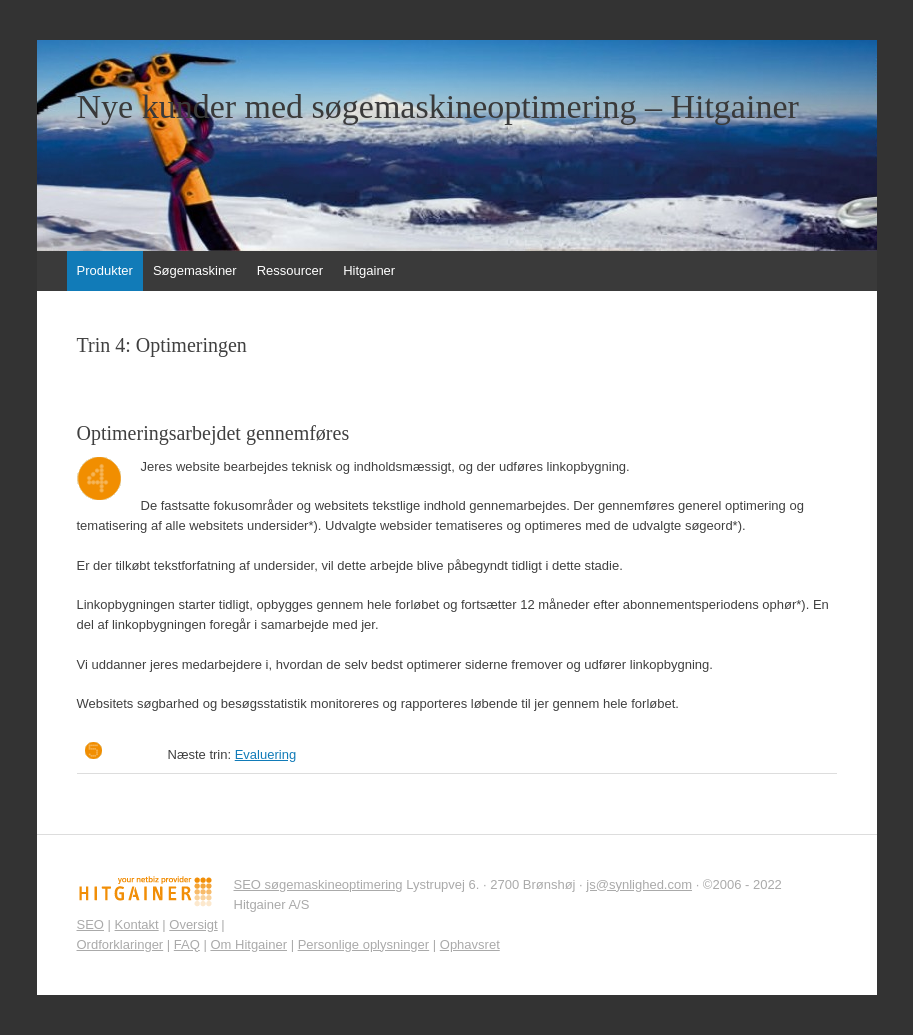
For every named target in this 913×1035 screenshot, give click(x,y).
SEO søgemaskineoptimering (318, 884)
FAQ (187, 944)
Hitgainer (369, 270)
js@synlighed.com (639, 884)
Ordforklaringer (120, 944)
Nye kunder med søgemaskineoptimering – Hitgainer (438, 107)
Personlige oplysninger (364, 944)
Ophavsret (470, 944)
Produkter (105, 270)
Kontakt (137, 924)
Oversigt (193, 924)
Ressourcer (290, 270)
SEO (90, 924)
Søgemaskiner (195, 270)
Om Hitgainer (248, 944)
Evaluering (265, 754)
